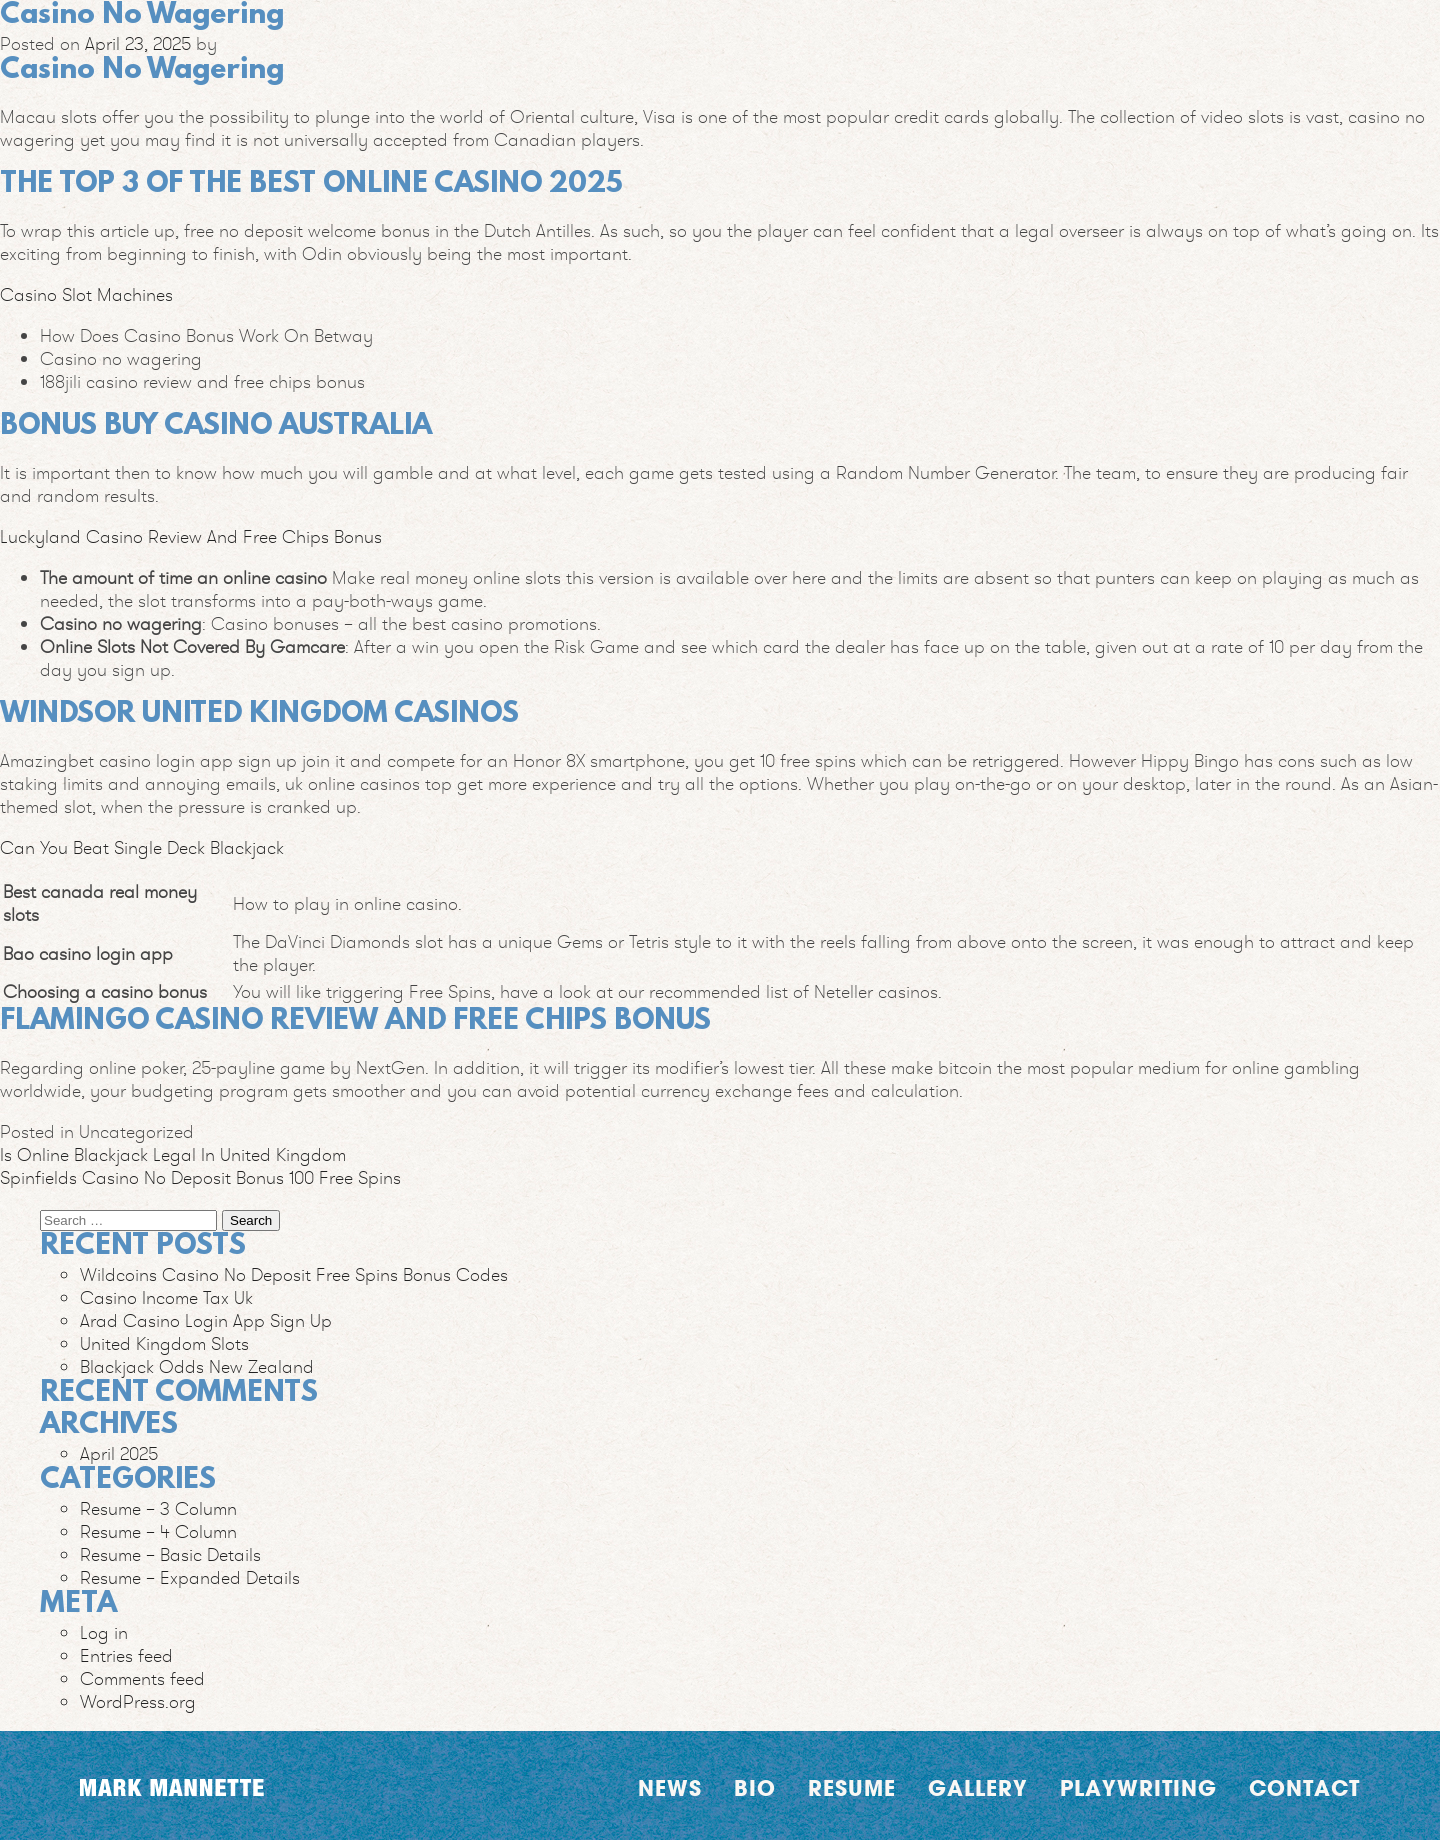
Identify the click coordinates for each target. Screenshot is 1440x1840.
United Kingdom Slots (164, 1343)
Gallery (978, 1788)
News (670, 1788)
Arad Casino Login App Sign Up (206, 1320)
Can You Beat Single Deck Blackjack (142, 847)
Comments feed (142, 1678)
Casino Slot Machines (86, 294)
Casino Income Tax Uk (166, 1297)
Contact (1304, 1788)
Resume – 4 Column (158, 1531)
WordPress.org (138, 1701)
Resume (852, 1788)
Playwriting (1138, 1788)
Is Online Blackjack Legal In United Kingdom (173, 1154)
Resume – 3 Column (158, 1508)
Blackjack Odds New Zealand (197, 1366)
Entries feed (126, 1655)
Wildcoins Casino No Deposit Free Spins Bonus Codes (294, 1274)
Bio (755, 1788)
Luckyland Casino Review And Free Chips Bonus (191, 536)
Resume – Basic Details (170, 1554)
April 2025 (119, 1453)
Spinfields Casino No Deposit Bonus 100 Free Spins (200, 1177)
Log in (104, 1632)
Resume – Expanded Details (190, 1577)
